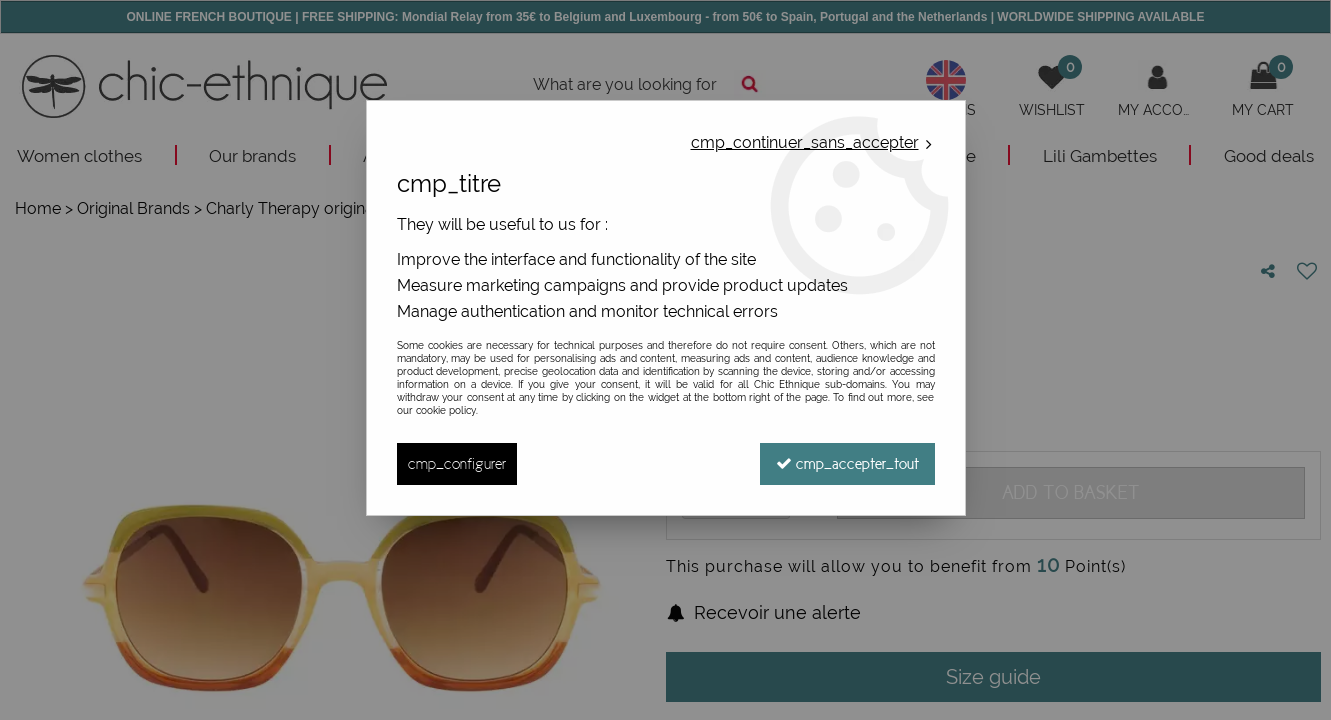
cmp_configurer (457, 463)
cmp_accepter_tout (847, 463)
